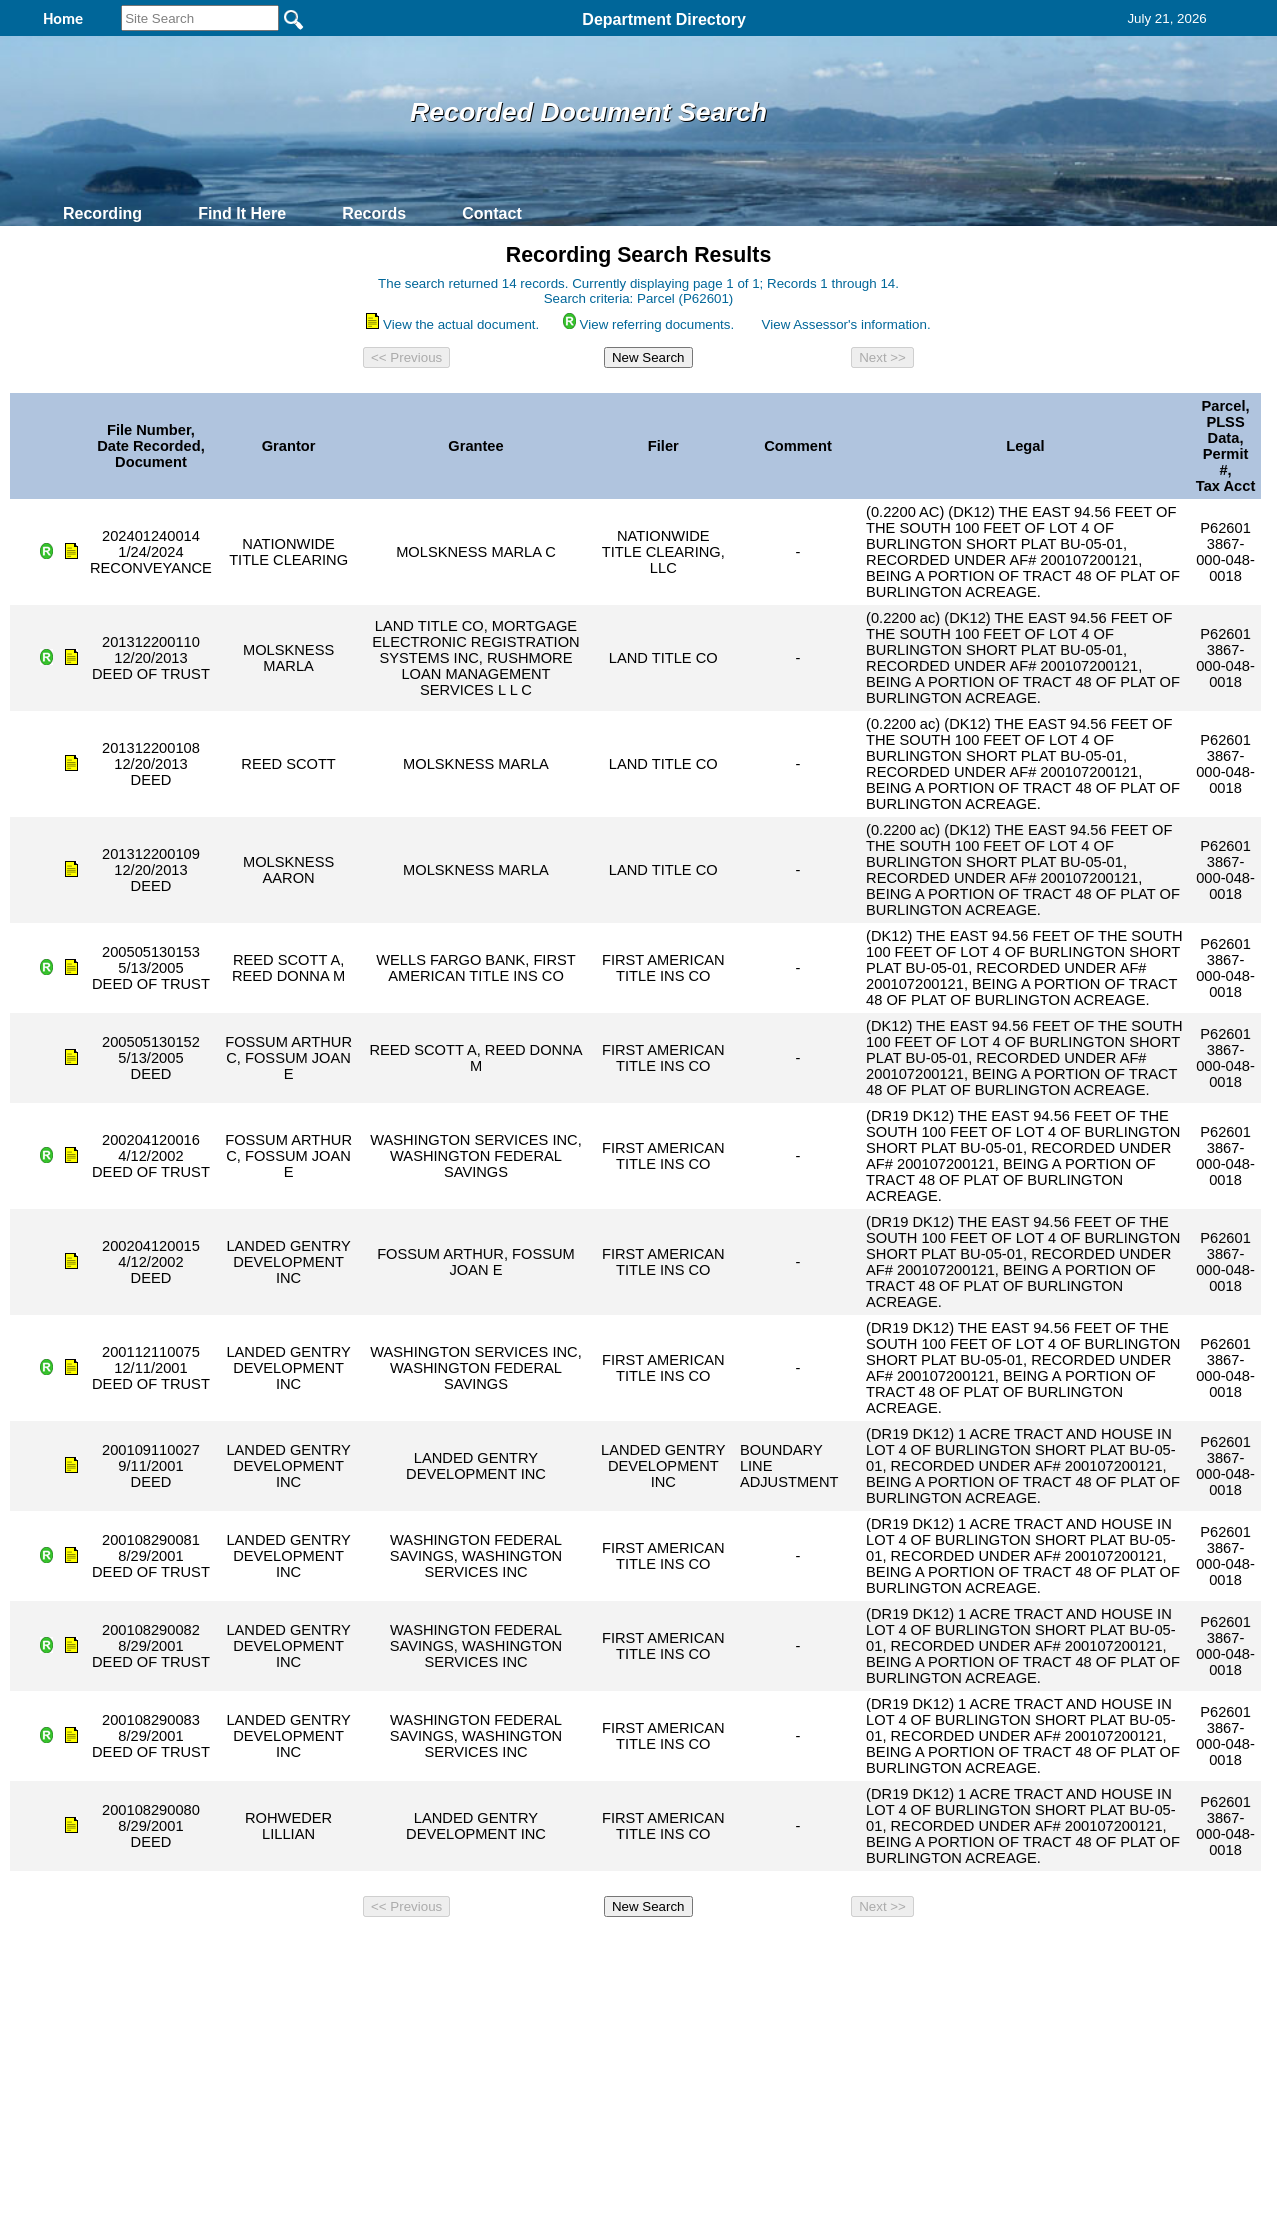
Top (305, 1952)
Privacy (630, 1952)
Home (444, 1952)
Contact (492, 213)
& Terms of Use (704, 1952)
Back (366, 1952)
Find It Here (242, 213)
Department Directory (664, 19)
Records (374, 213)
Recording (102, 213)
